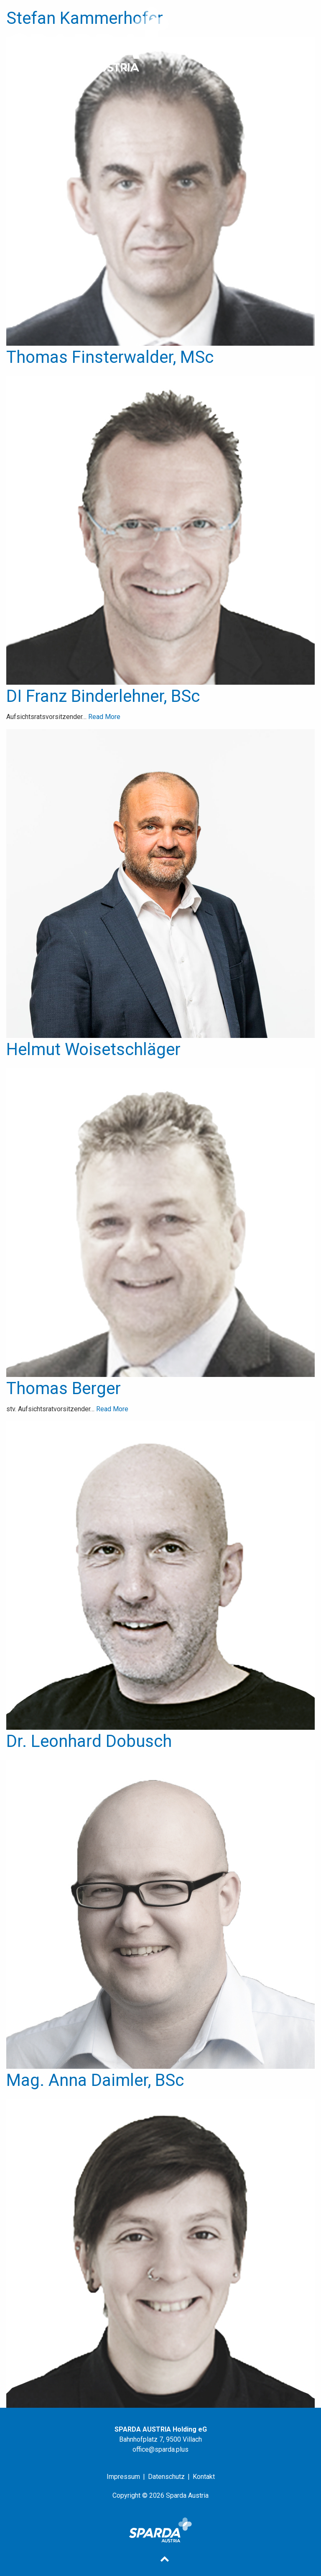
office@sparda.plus (160, 2449)
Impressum (123, 2477)
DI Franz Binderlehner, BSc (103, 696)
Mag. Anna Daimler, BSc (95, 2080)
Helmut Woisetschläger (93, 1049)
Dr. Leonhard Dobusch (89, 1741)
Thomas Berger (63, 1388)
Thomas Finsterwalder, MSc (110, 357)
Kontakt (204, 2477)
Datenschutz (166, 2477)
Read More (104, 717)
